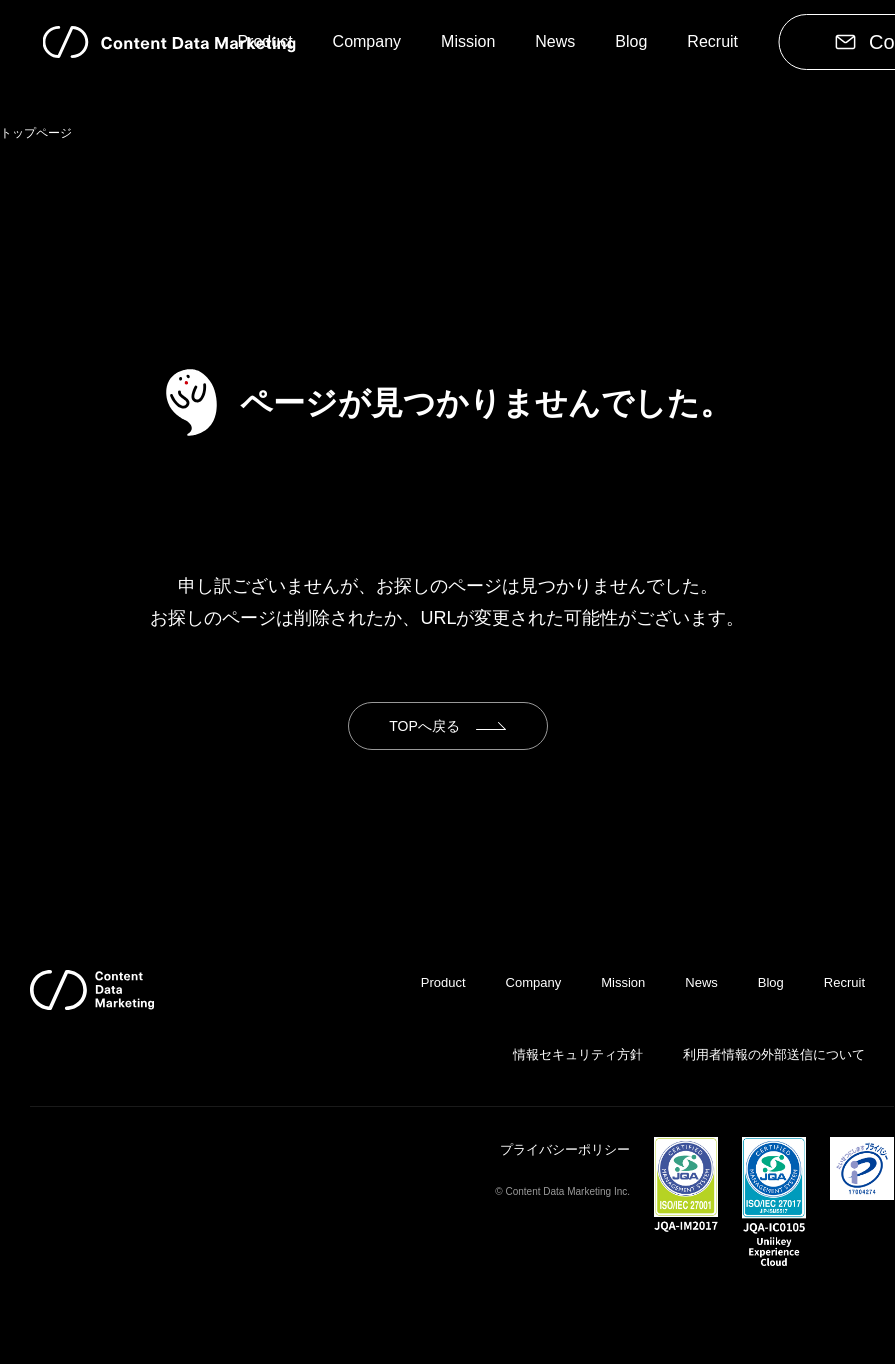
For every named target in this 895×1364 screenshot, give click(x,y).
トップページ (36, 133)
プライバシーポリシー (565, 1149)
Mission (468, 41)
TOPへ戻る (424, 726)
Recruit (712, 41)
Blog (631, 41)
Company (367, 41)
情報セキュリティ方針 (578, 1054)
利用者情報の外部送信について (774, 1054)
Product (264, 41)
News (555, 41)
